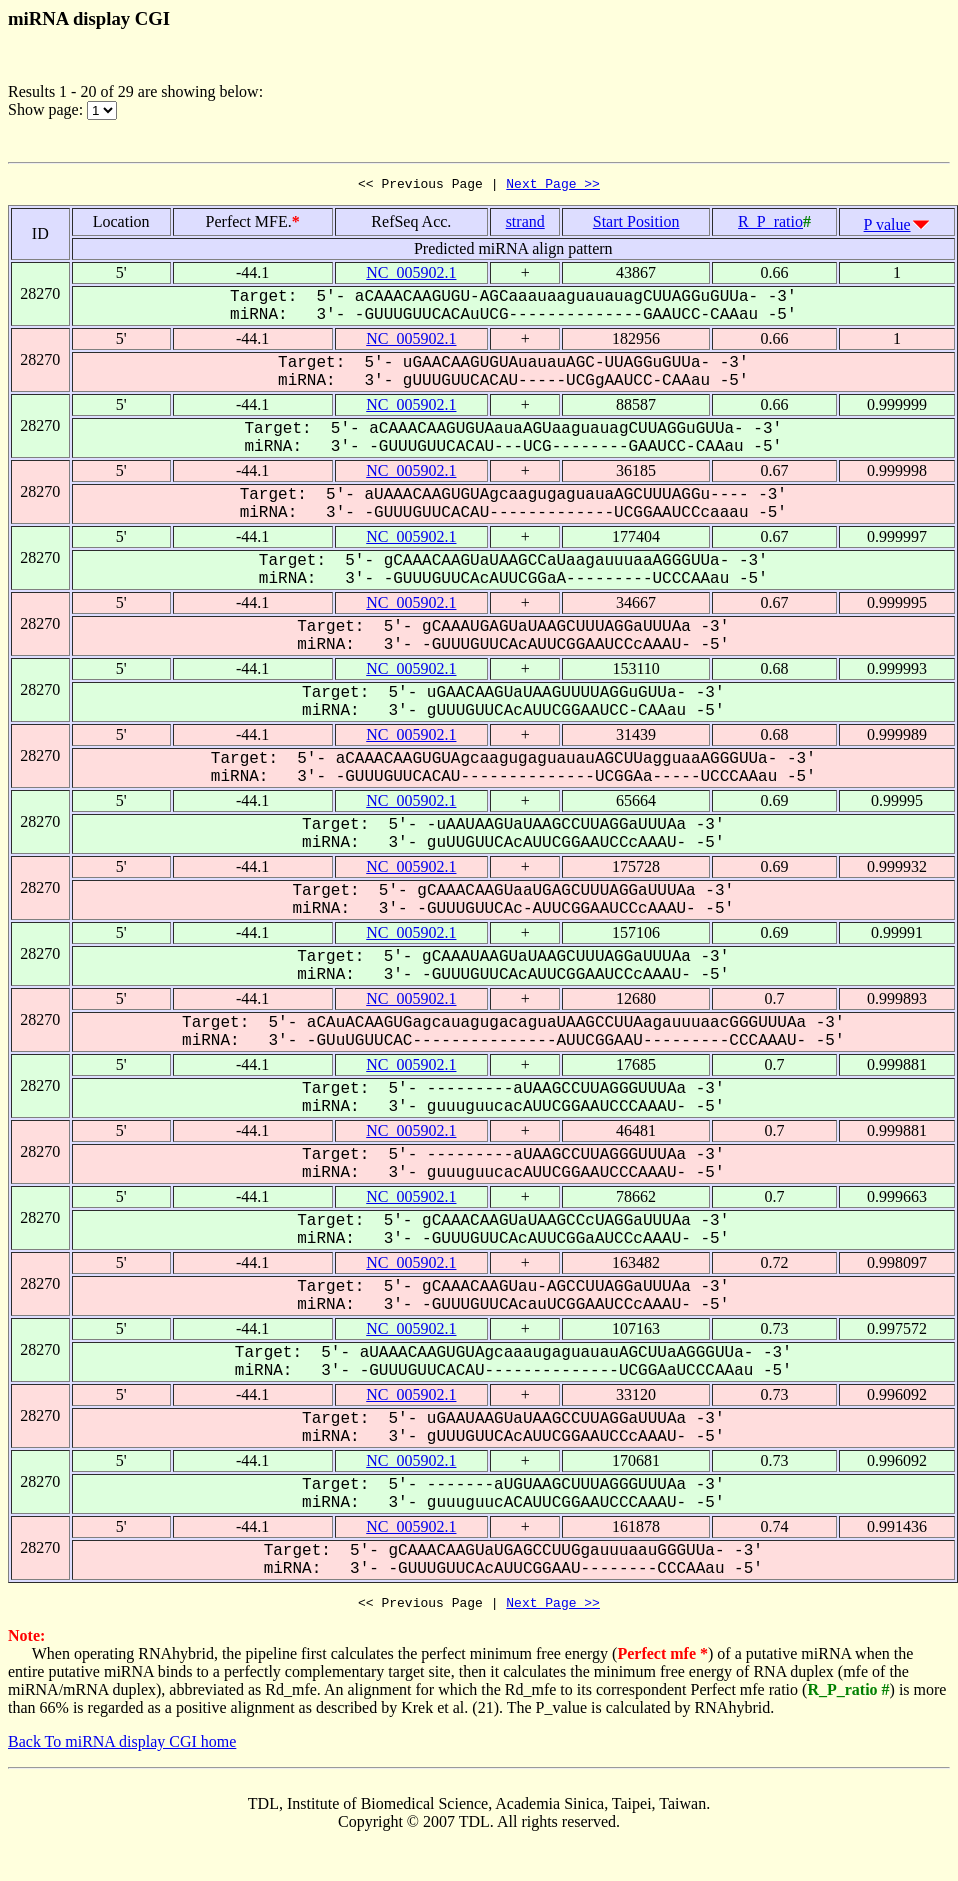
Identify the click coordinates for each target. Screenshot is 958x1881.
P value (887, 227)
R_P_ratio (770, 224)
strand (525, 224)
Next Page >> (553, 186)
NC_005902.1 (411, 275)
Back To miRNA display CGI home (122, 1747)
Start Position (636, 224)
